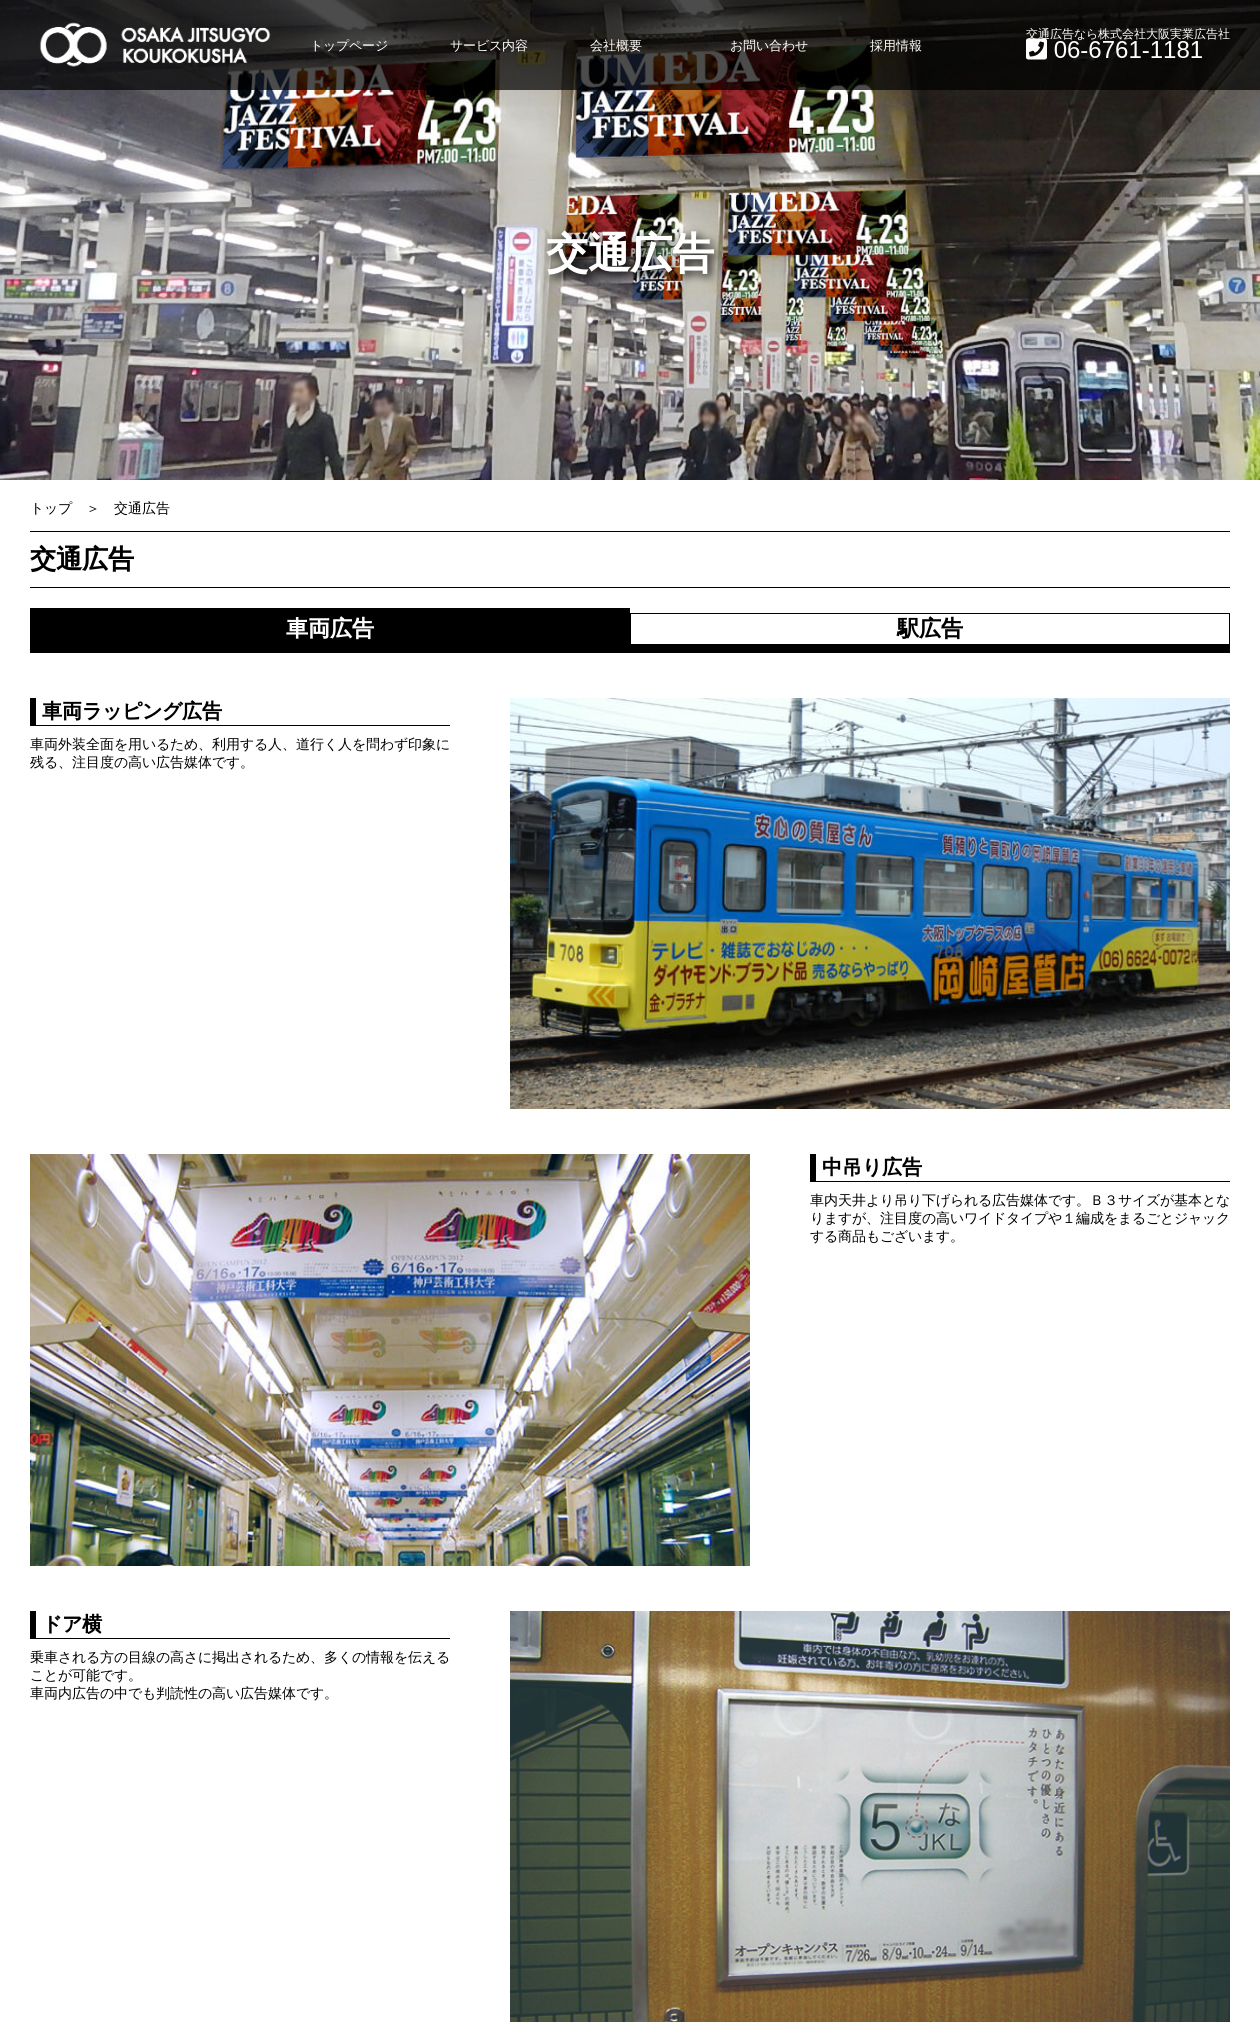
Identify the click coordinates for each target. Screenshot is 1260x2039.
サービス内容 (489, 45)
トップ (51, 508)
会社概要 (616, 45)
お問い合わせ (769, 45)
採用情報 (896, 45)
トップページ (349, 45)
